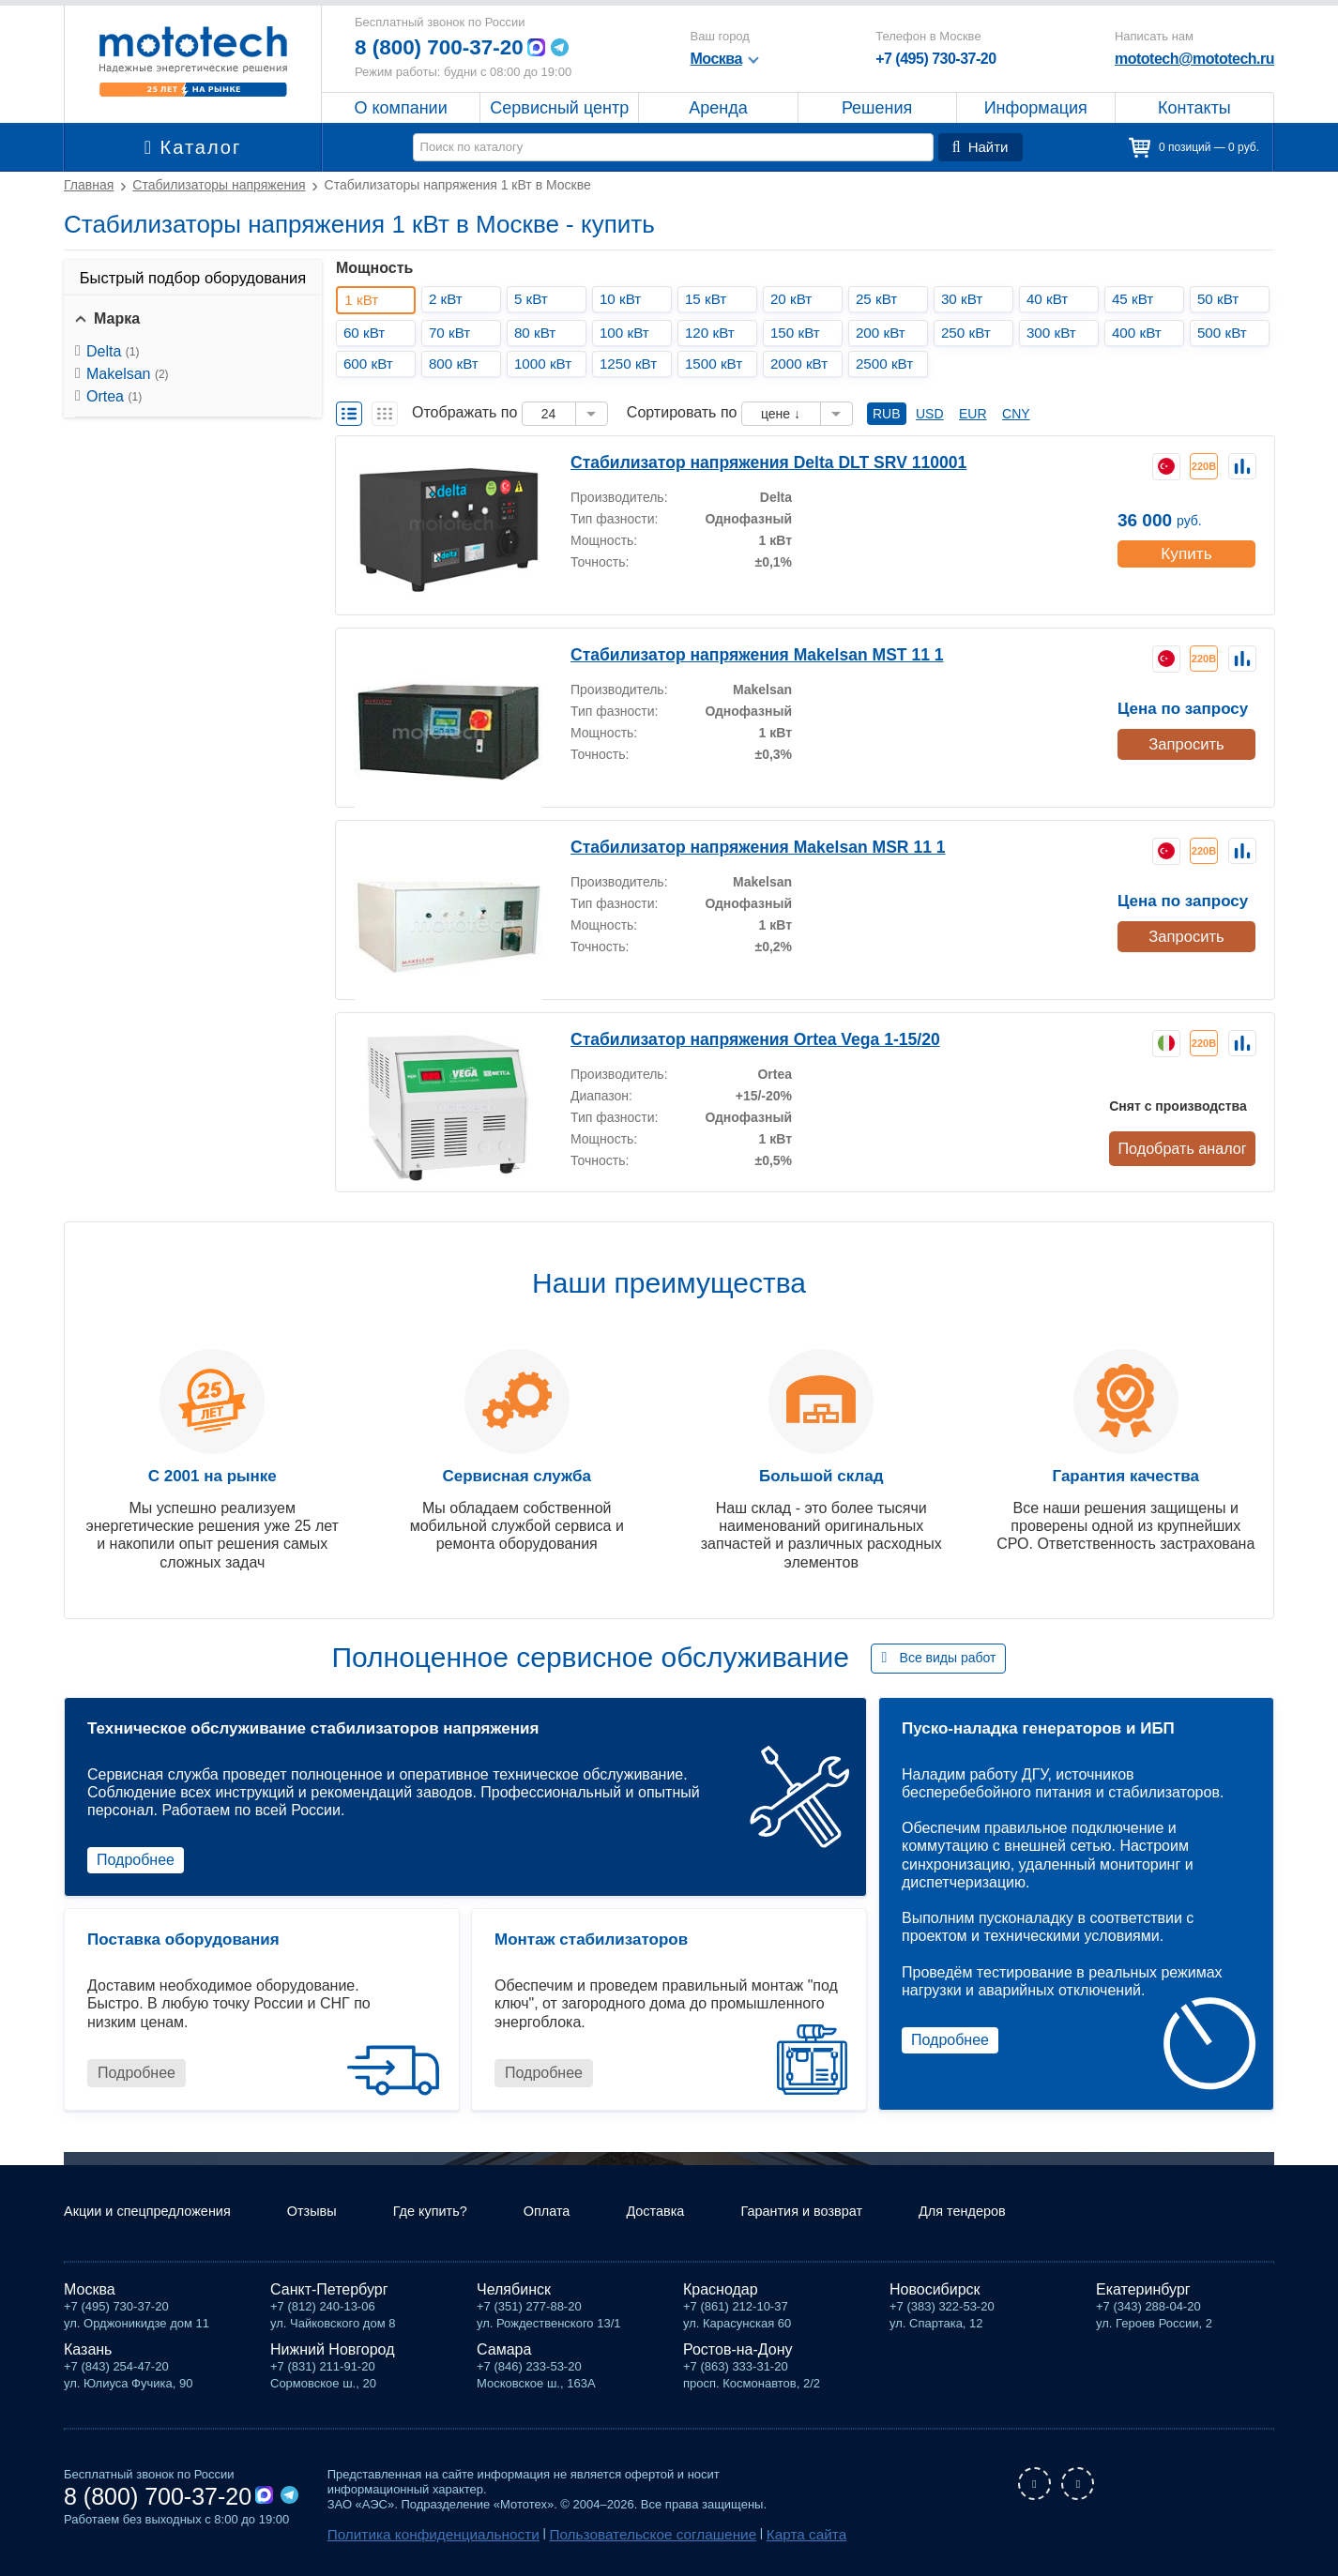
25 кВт (881, 299)
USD (930, 413)
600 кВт (372, 363)
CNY (1016, 413)
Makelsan (127, 374)
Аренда (718, 107)
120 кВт (714, 333)
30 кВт (966, 299)
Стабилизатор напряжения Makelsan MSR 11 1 (733, 846)
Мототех (193, 61)
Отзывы (332, 2215)
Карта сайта (736, 2535)
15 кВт (710, 299)
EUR (973, 413)
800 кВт (458, 363)
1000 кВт (547, 363)
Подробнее (136, 1860)
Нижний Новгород (332, 2352)
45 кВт (1137, 299)
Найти (982, 147)
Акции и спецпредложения (156, 2215)
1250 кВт (632, 363)
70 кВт (454, 333)
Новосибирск (935, 2292)
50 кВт (1222, 299)
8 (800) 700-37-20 (445, 47)
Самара (504, 2352)
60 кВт (368, 333)
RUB (887, 413)
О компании (401, 107)
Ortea (114, 396)
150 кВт (799, 333)
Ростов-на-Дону (738, 2352)
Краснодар (720, 2292)
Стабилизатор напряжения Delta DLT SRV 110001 (743, 461)
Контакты (1194, 107)
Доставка (694, 2215)
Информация (1035, 107)
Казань (88, 2352)
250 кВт (970, 333)
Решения (877, 107)
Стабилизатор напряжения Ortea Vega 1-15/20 (731, 1038)
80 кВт (539, 333)
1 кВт (367, 300)
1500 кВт (718, 363)
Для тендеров (1023, 2215)
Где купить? (458, 2215)
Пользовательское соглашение (604, 2535)
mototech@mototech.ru (1194, 59)
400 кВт (1141, 333)
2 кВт (449, 299)
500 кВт (1226, 333)
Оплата (580, 2215)
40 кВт (1051, 299)
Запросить (1185, 741)
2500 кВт (889, 363)
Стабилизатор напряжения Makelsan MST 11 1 (732, 653)
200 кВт (885, 333)
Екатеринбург (1143, 2292)
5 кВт (535, 299)
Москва (89, 2292)
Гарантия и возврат (851, 2215)
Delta (112, 351)
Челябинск (514, 2292)
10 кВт (624, 299)
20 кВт (795, 299)
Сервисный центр (560, 107)
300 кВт (1055, 333)
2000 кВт (803, 363)
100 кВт (628, 333)
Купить (1185, 548)
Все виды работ (948, 1657)
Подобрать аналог (1184, 1147)
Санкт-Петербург (329, 2292)
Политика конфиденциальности (417, 2535)
